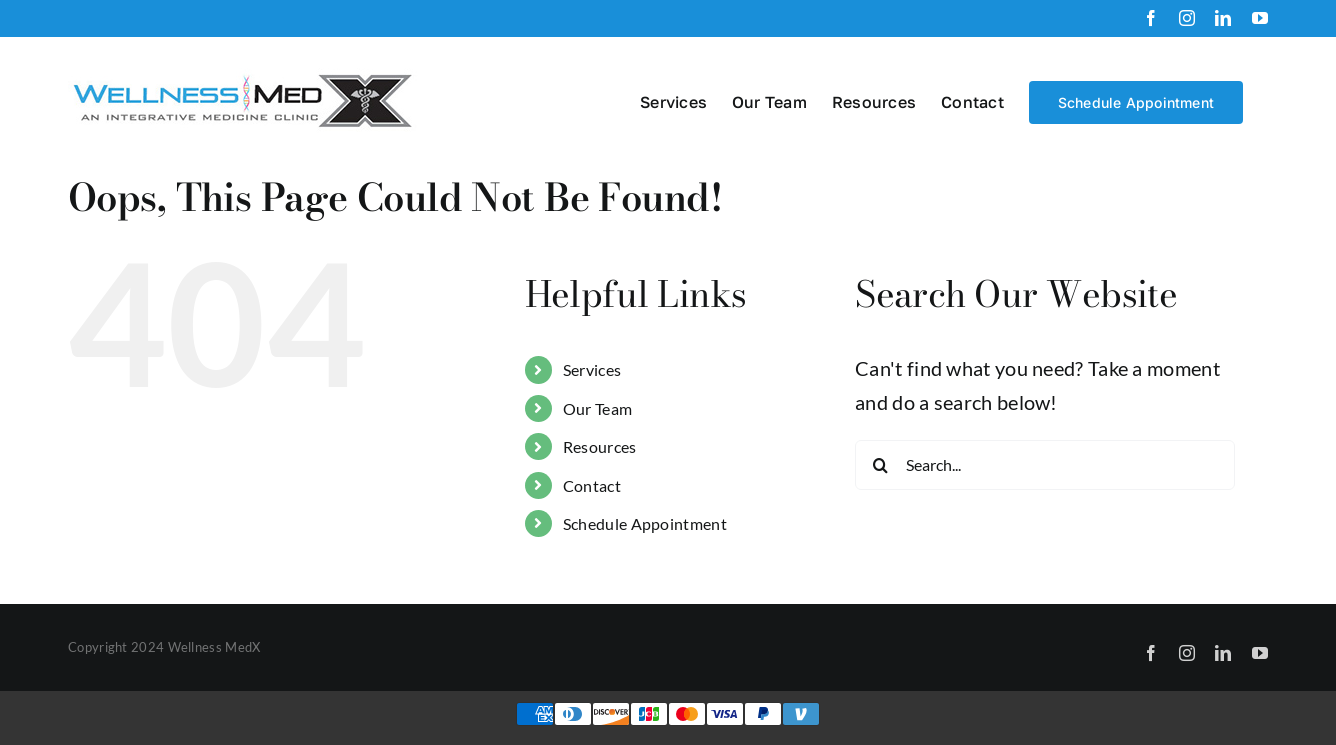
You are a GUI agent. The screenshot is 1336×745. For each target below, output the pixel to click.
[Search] (880, 465)
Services (592, 369)
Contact (592, 485)
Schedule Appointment (645, 523)
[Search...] (1045, 465)
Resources (600, 446)
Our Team (597, 408)
